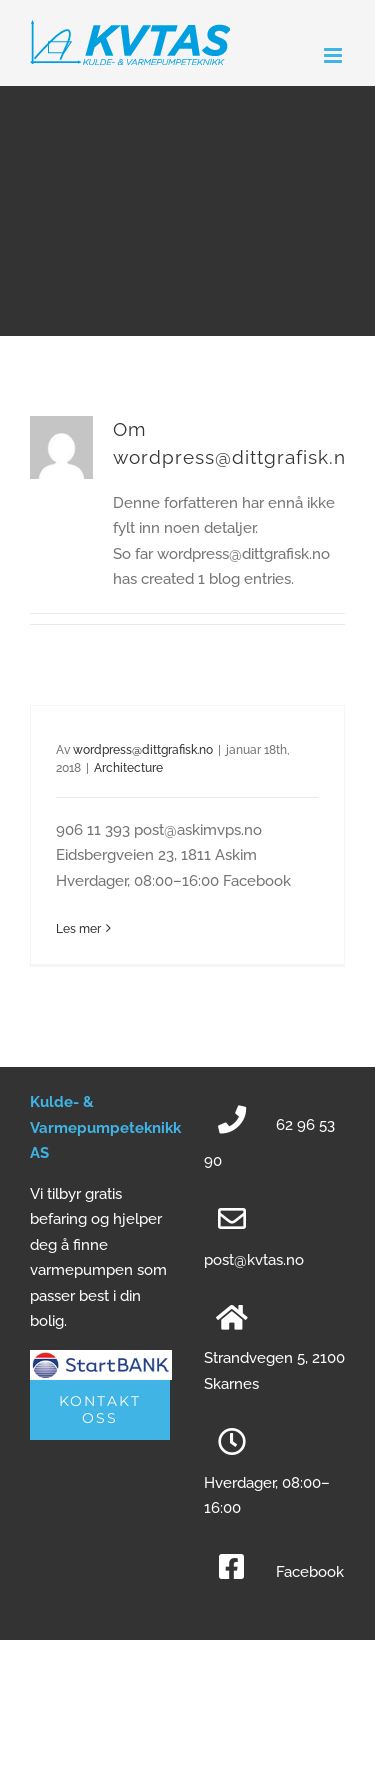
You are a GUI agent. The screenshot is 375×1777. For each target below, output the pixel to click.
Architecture (128, 768)
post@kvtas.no (254, 1260)
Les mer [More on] (78, 929)
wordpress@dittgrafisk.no (143, 750)
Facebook (310, 1572)
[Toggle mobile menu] (334, 55)
